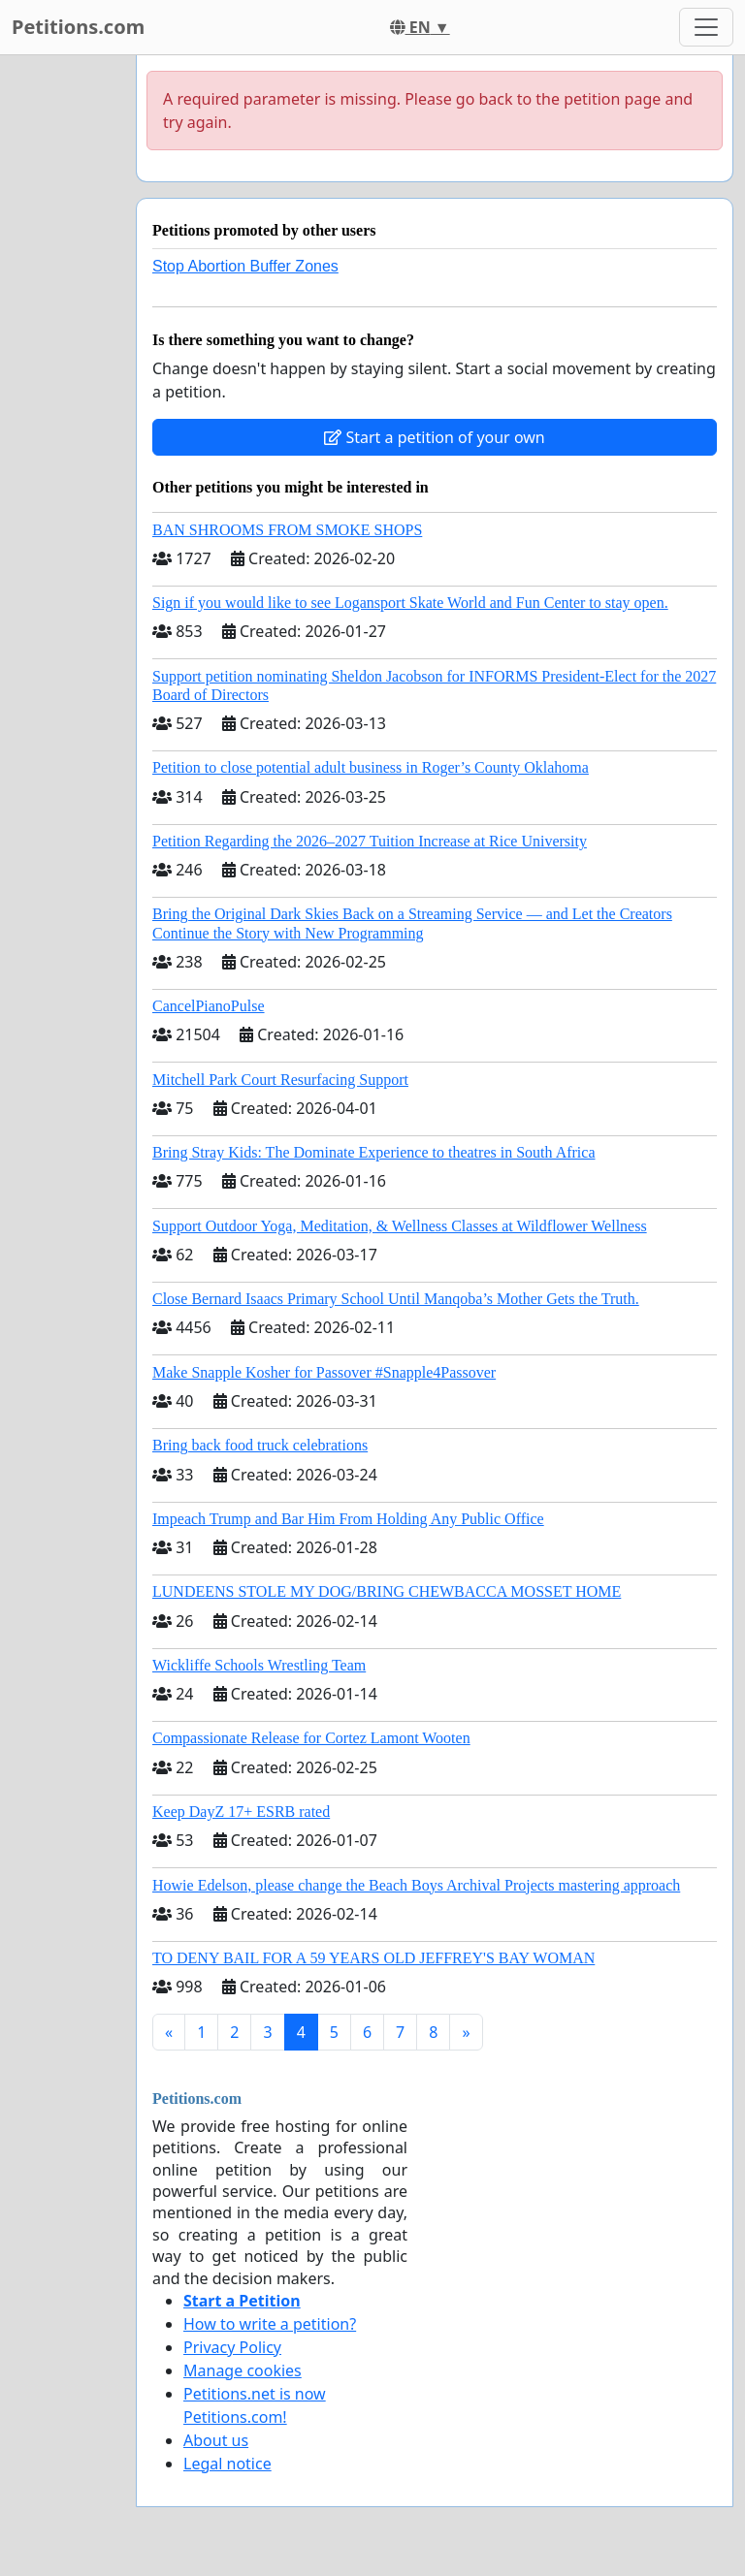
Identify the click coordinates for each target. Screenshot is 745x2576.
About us (215, 2440)
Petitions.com (78, 27)
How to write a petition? (269, 2324)
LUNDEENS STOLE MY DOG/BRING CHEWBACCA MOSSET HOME (386, 1591)
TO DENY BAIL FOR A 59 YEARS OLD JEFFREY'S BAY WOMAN (373, 1958)
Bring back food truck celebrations (260, 1445)
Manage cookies (242, 2370)
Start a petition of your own (434, 437)
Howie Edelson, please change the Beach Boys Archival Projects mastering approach (416, 1885)
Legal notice (227, 2463)
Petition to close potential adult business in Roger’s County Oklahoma (370, 767)
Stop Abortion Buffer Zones (245, 266)
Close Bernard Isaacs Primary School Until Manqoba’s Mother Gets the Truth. (395, 1298)
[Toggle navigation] (706, 27)
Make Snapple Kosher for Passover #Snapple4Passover (324, 1372)
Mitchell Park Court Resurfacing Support (280, 1079)
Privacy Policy (232, 2347)
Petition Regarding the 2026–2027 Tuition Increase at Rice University (369, 841)
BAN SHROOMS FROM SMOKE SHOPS (287, 530)
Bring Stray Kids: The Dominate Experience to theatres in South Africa (373, 1152)
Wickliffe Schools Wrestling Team (259, 1665)
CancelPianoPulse (208, 1006)
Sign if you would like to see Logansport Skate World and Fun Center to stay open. (410, 602)
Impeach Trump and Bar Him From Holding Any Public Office (348, 1519)
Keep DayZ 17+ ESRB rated (241, 1811)
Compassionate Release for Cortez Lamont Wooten (311, 1738)
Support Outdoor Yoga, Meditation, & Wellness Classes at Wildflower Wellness (399, 1226)
